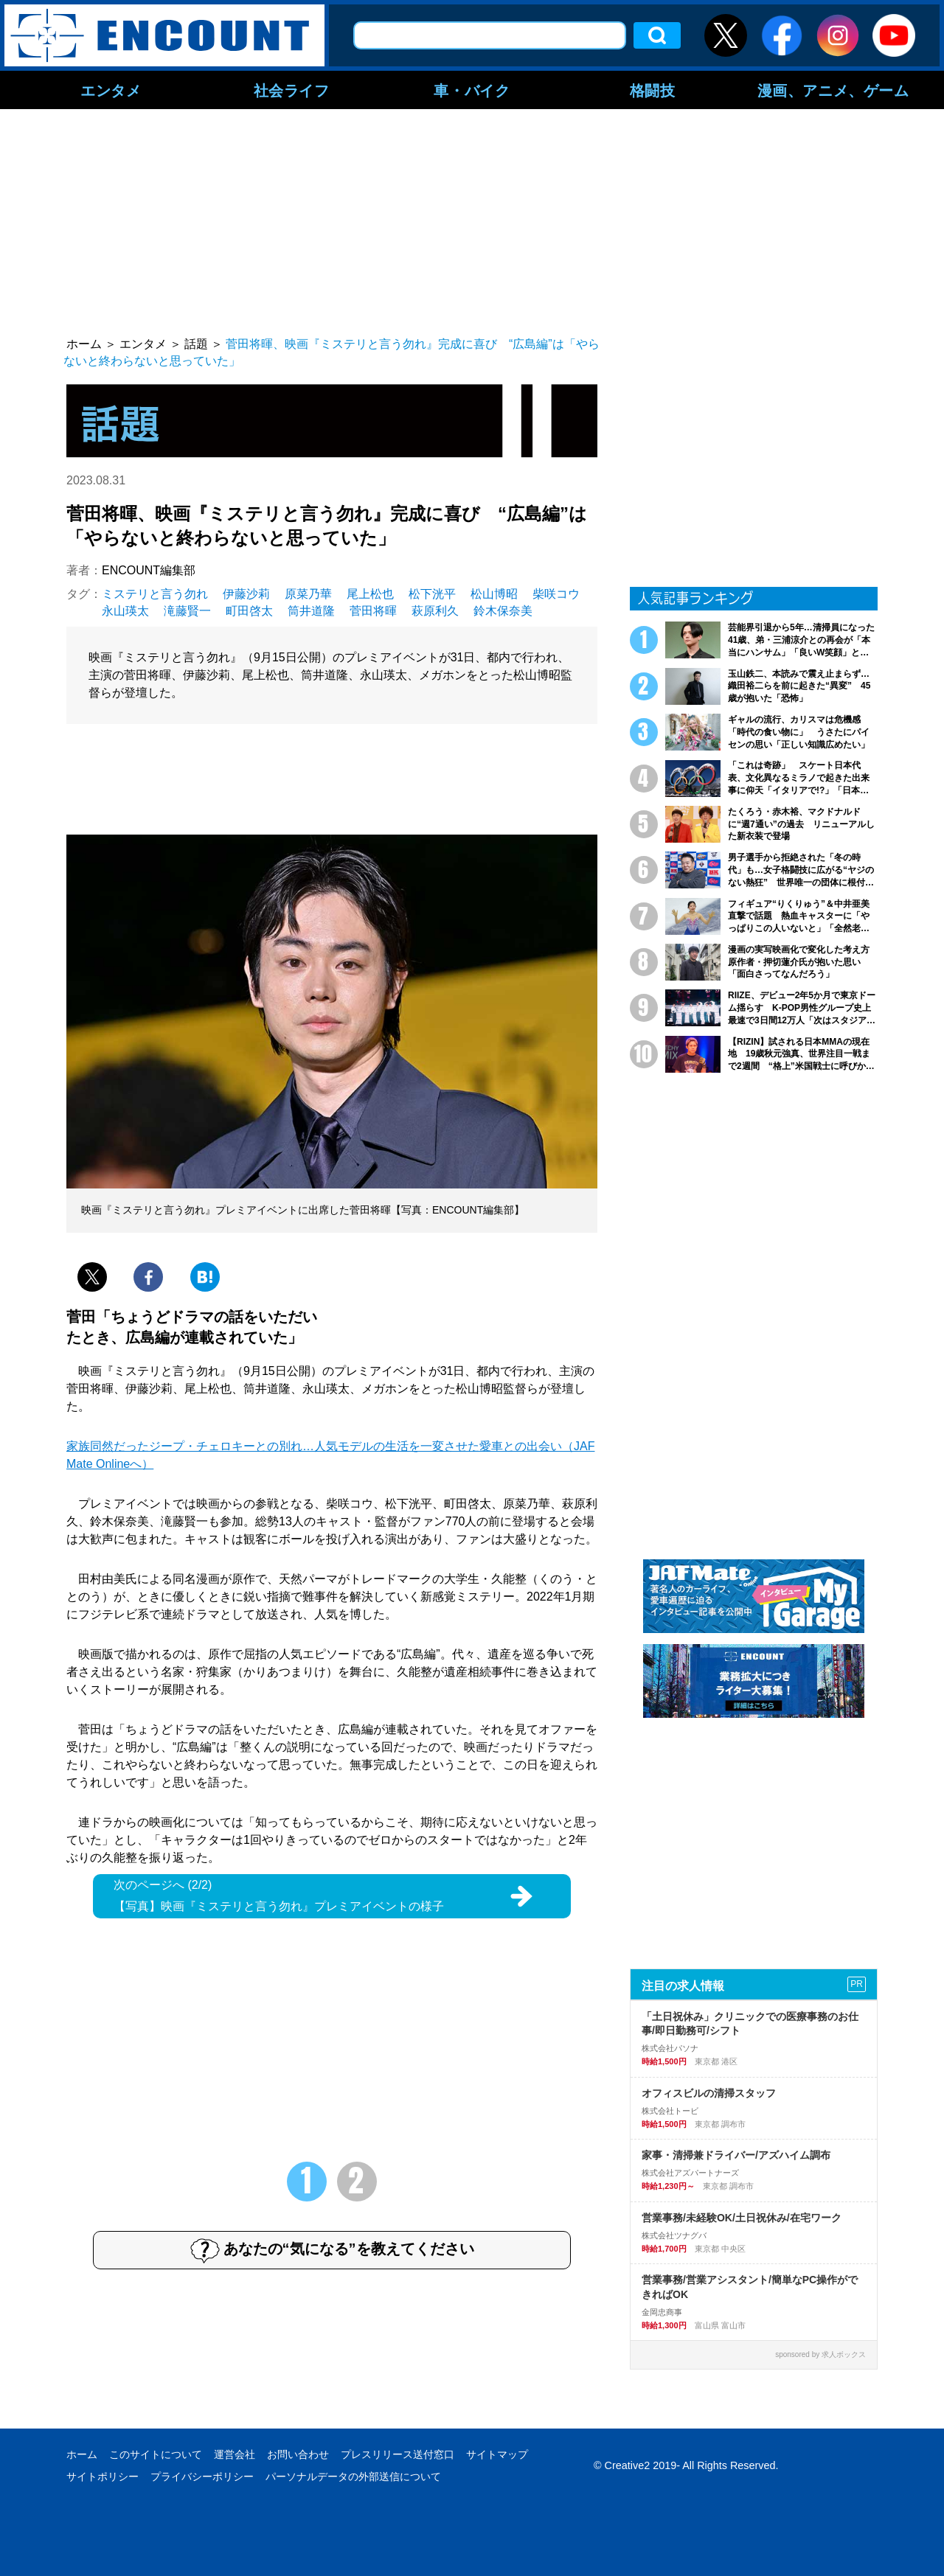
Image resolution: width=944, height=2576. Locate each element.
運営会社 (234, 2454)
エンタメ (110, 90)
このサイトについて (155, 2454)
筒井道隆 (311, 611)
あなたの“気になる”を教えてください (332, 2250)
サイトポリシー (102, 2476)
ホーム (81, 2454)
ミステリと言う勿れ (155, 594)
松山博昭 (494, 594)
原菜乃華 (308, 594)
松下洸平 (432, 594)
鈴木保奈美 (502, 611)
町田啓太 (249, 611)
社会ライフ (292, 90)
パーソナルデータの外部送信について (353, 2476)
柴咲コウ (556, 594)
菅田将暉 (373, 611)
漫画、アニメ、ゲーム (833, 90)
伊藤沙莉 (246, 594)
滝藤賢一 (187, 611)
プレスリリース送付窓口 (397, 2454)
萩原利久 (435, 611)
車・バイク (472, 90)
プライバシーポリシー (202, 2476)
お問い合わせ (298, 2454)
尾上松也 (370, 594)
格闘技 (653, 90)
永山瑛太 (125, 611)
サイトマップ (497, 2454)
